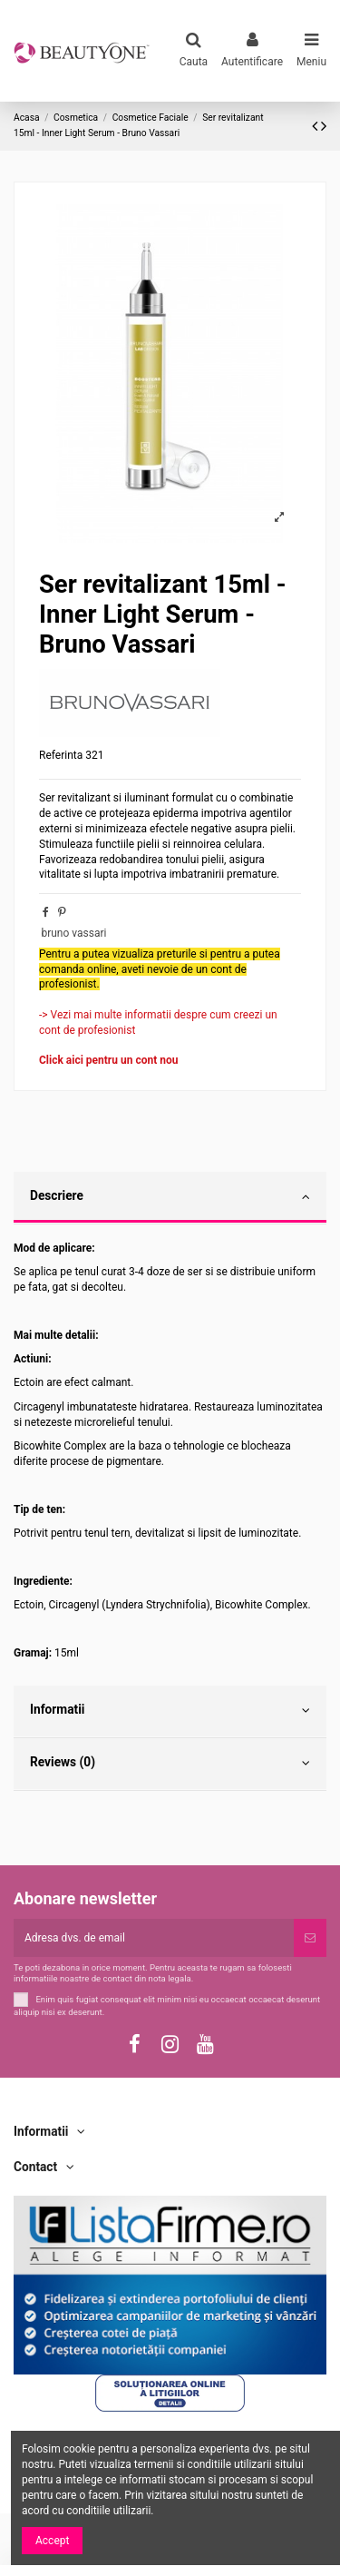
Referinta (61, 755)
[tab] (170, 1198)
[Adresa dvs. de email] (154, 1938)
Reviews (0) (170, 1763)
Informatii (170, 1710)
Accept (52, 2540)
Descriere (170, 1196)
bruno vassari (73, 933)
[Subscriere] (310, 1938)
